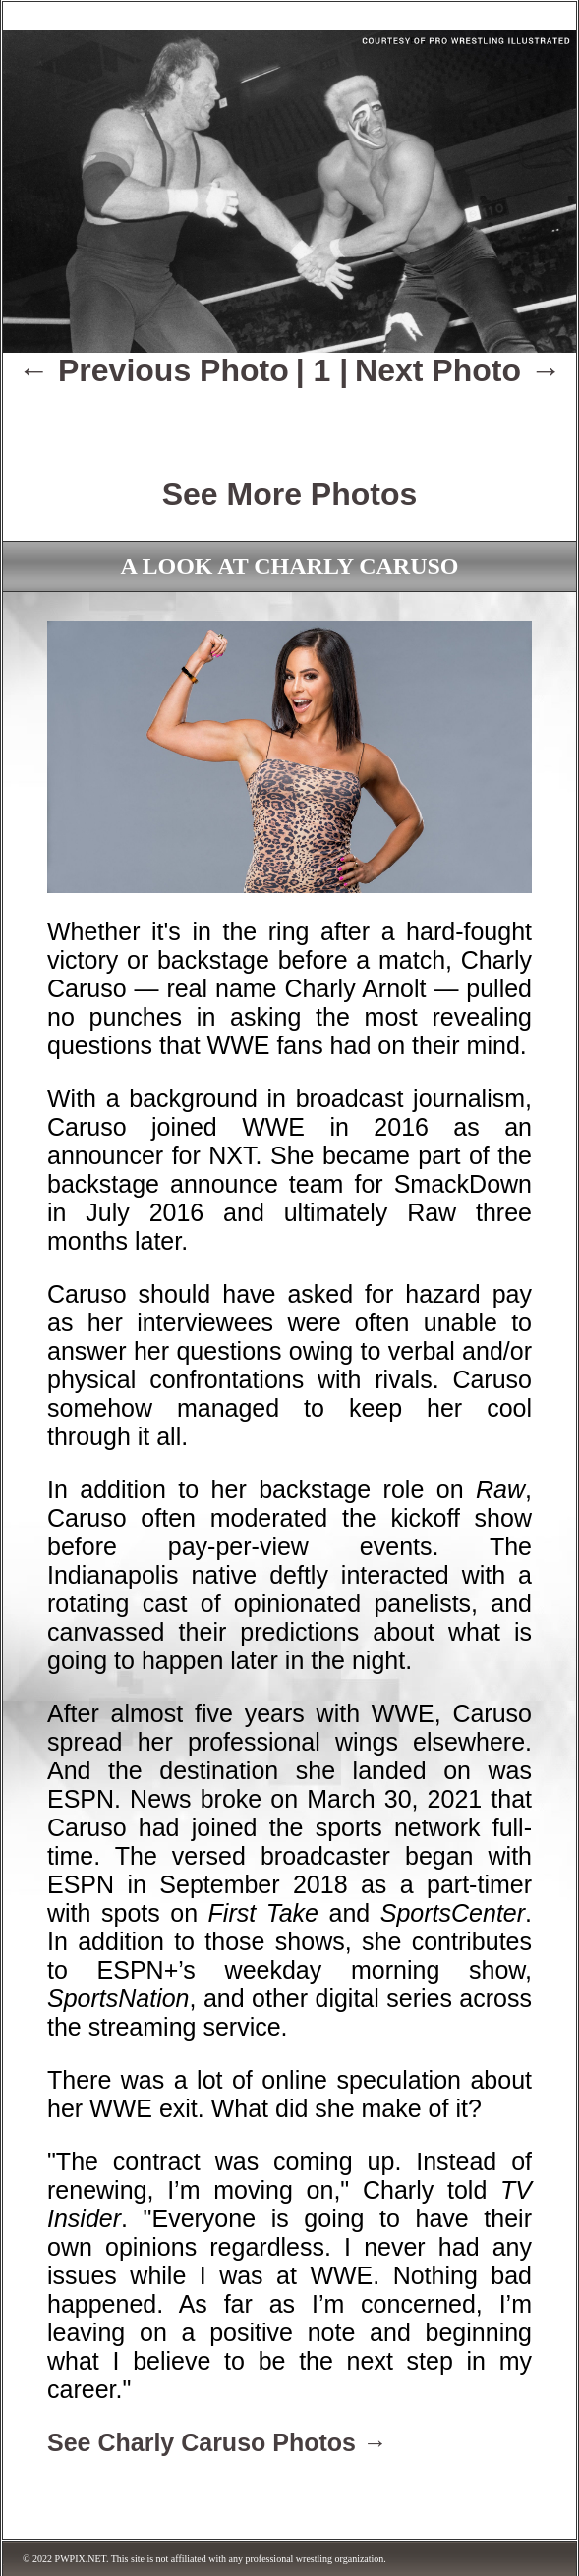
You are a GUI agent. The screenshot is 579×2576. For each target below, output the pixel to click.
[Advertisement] (290, 418)
